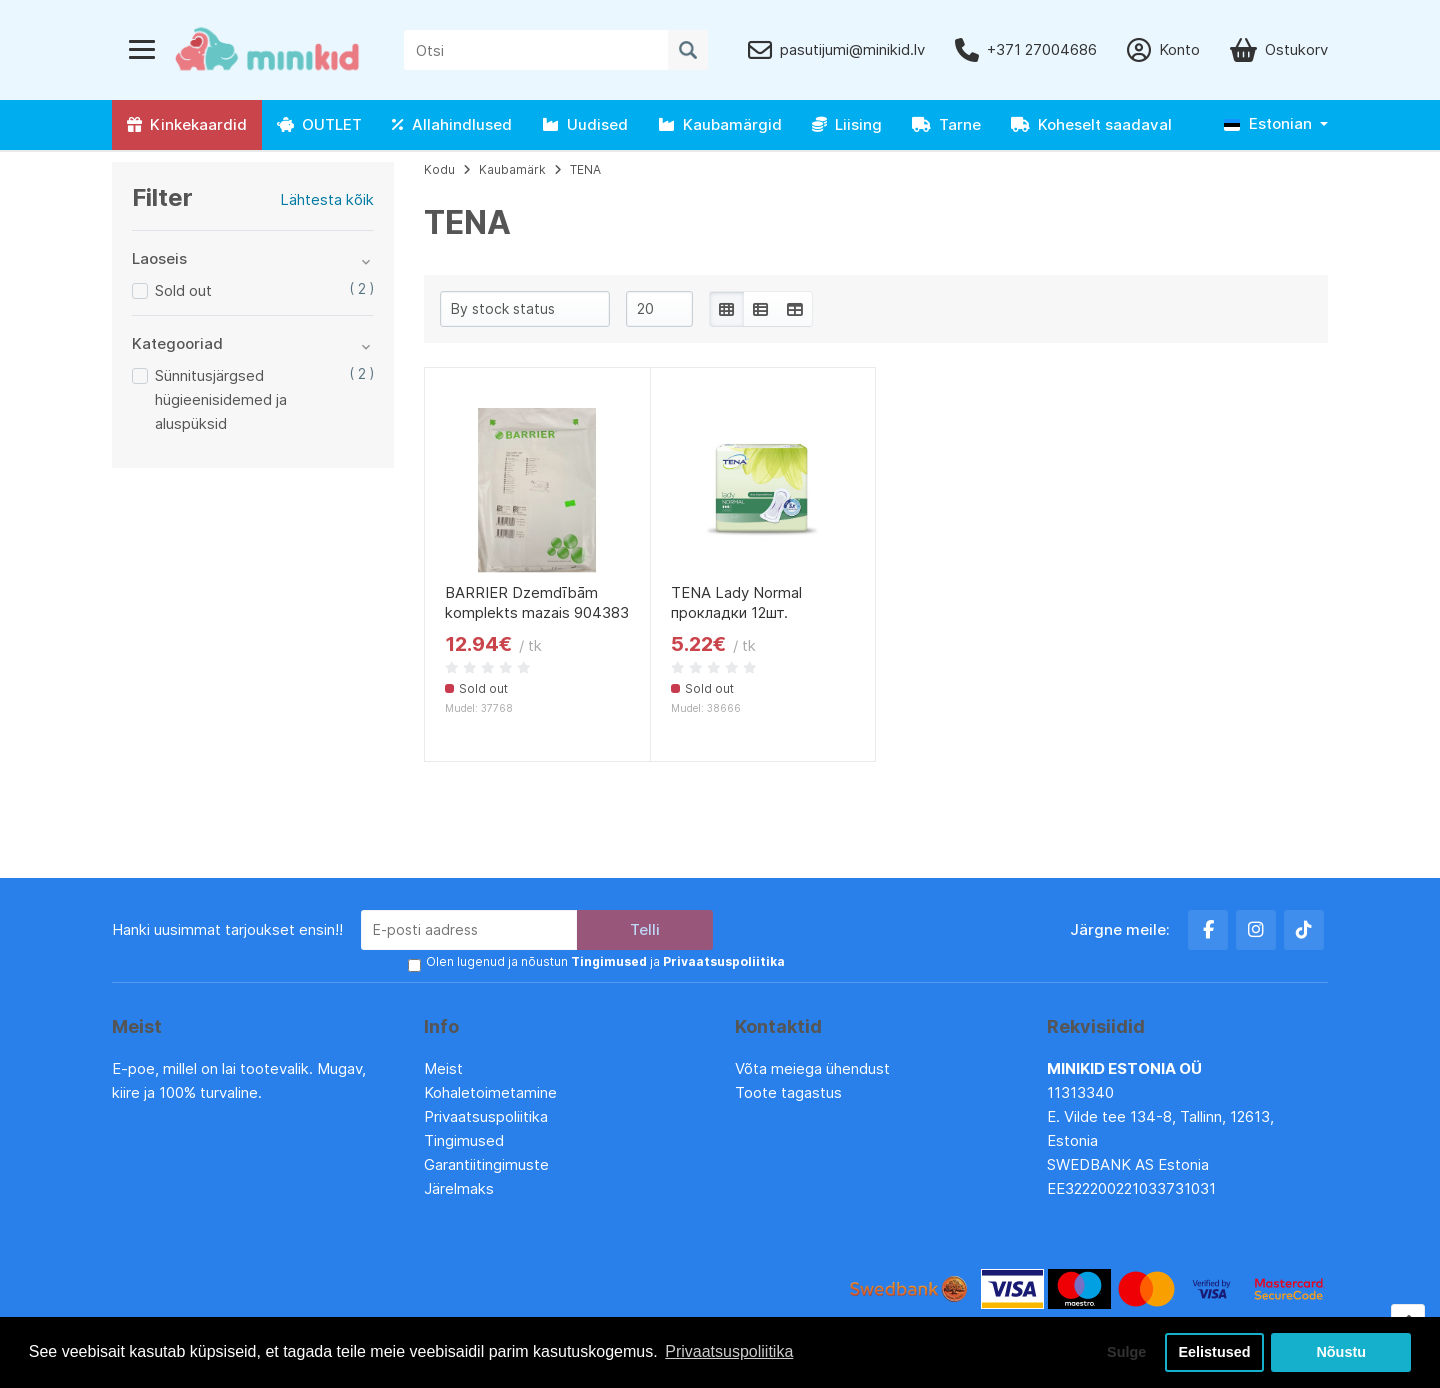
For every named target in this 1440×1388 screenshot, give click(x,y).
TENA (585, 169)
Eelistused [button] (1215, 1352)
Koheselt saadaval (1091, 124)
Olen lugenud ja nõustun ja (605, 961)
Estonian (1268, 123)
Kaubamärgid (720, 124)
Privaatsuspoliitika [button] (729, 1351)
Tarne (946, 124)
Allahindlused (452, 124)
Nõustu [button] (1341, 1352)
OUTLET (319, 124)
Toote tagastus (788, 1092)
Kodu (439, 169)
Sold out (183, 290)
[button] (1276, 124)
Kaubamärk (512, 169)
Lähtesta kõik (327, 199)
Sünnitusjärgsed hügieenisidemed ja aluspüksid (221, 399)
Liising (847, 124)
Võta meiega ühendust (814, 1068)
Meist (443, 1068)
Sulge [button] (1126, 1352)
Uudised (585, 124)
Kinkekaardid (187, 124)
